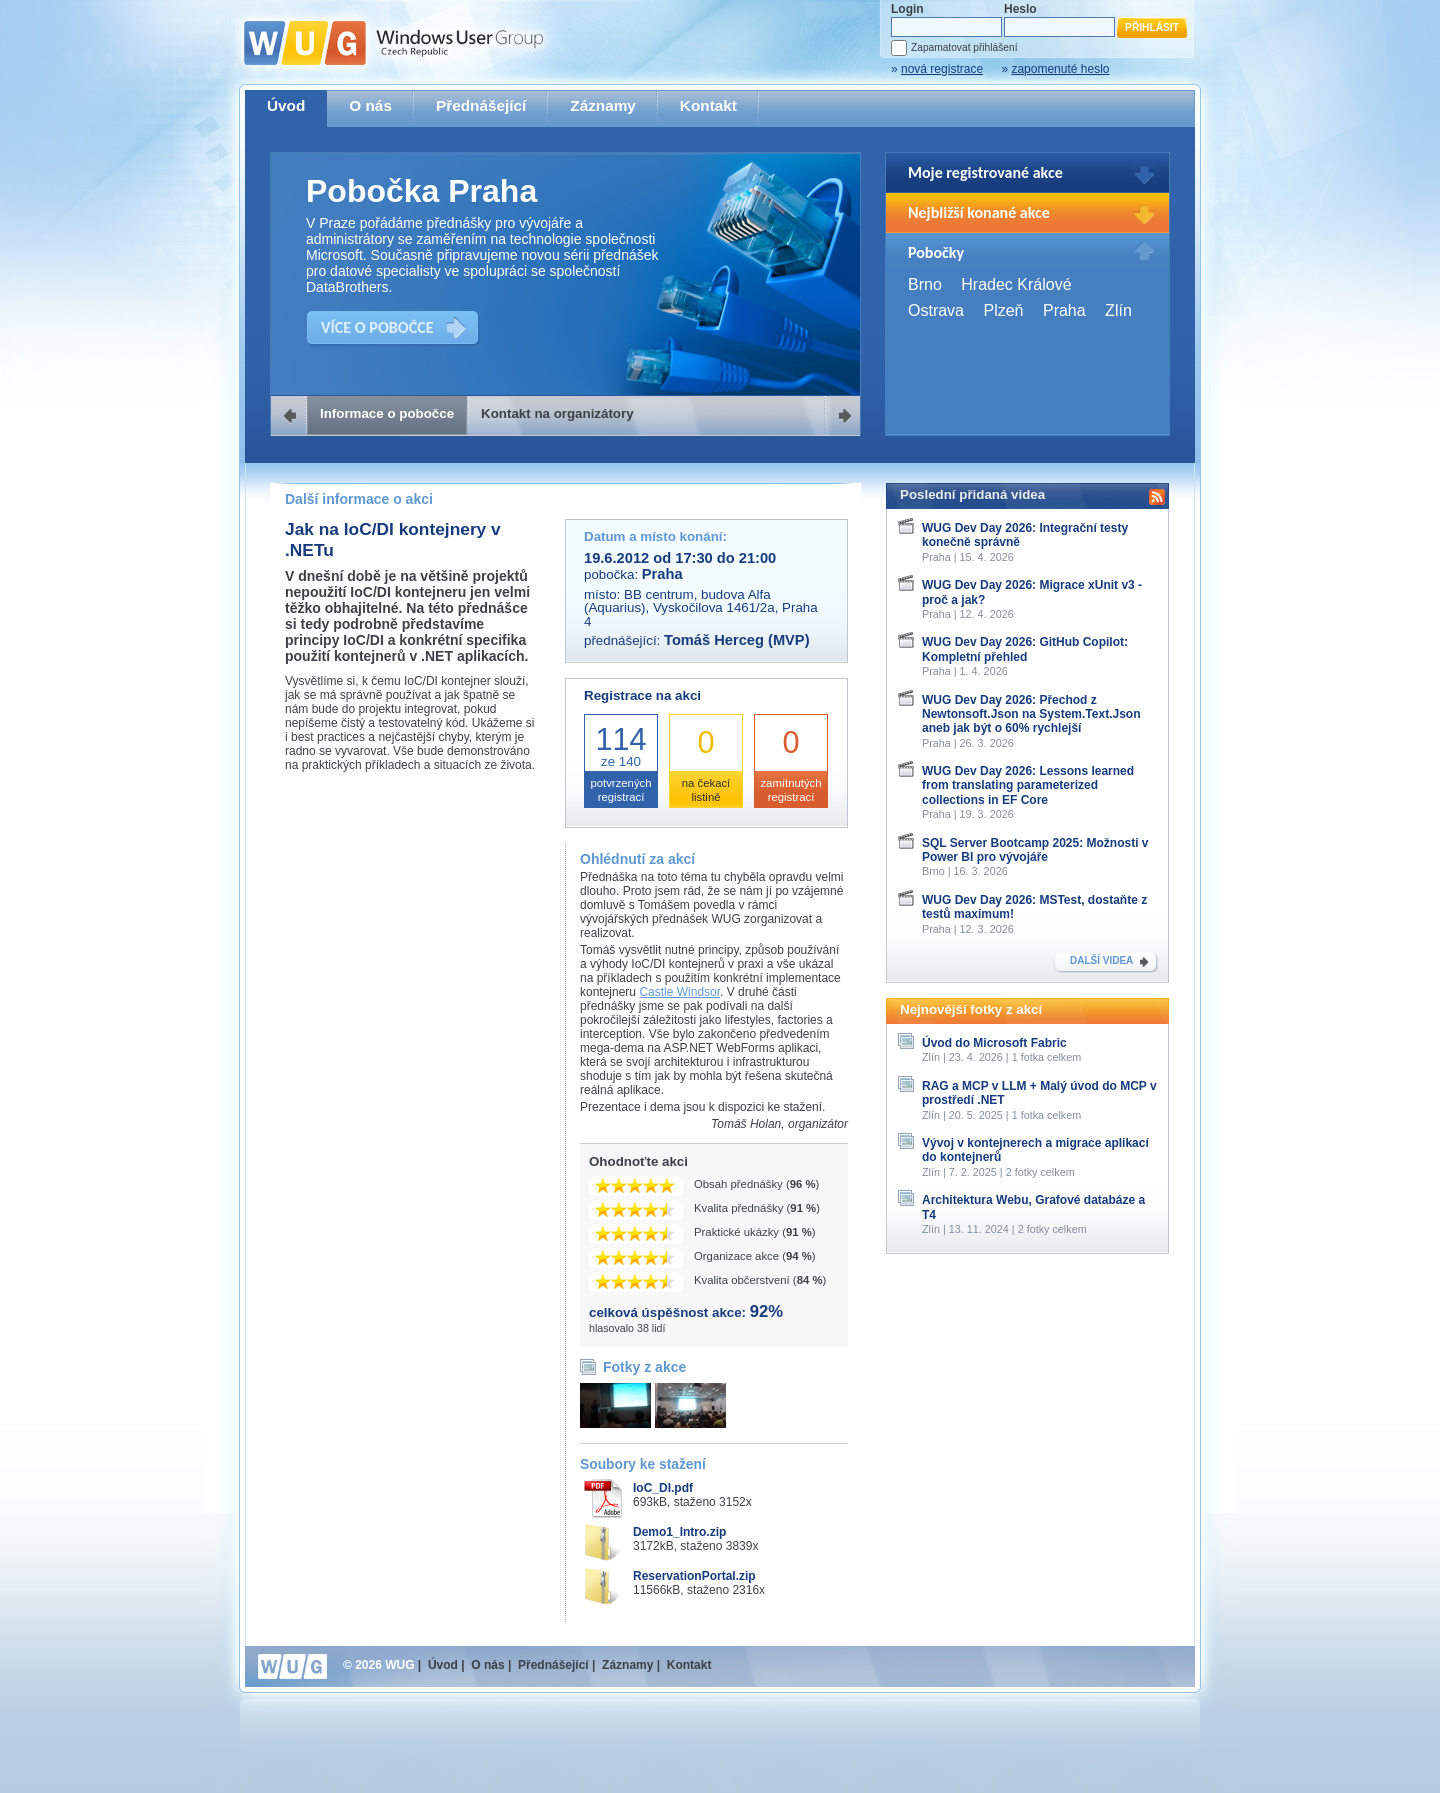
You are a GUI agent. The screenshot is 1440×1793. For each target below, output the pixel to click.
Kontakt (708, 105)
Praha (1064, 310)
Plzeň (1003, 310)
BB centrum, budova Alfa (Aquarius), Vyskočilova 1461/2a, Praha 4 (701, 608)
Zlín (1118, 310)
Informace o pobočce (387, 413)
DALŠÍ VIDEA (1101, 960)
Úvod (286, 105)
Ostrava (936, 310)
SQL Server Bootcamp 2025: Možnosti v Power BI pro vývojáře (1035, 850)
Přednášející (481, 105)
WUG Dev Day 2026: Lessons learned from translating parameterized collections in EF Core (1028, 785)
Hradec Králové (1016, 284)
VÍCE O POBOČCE (377, 327)
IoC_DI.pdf (663, 1488)
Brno (925, 284)
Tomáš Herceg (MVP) (737, 640)
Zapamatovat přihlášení (964, 47)
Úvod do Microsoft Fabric (994, 1043)
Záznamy (603, 105)
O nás (370, 105)
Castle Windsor (679, 992)
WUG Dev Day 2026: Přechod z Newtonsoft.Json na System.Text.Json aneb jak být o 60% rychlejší (1031, 714)
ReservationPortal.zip (694, 1576)
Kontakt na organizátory (557, 413)
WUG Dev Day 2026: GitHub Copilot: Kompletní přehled (1025, 649)
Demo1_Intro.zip (679, 1532)
